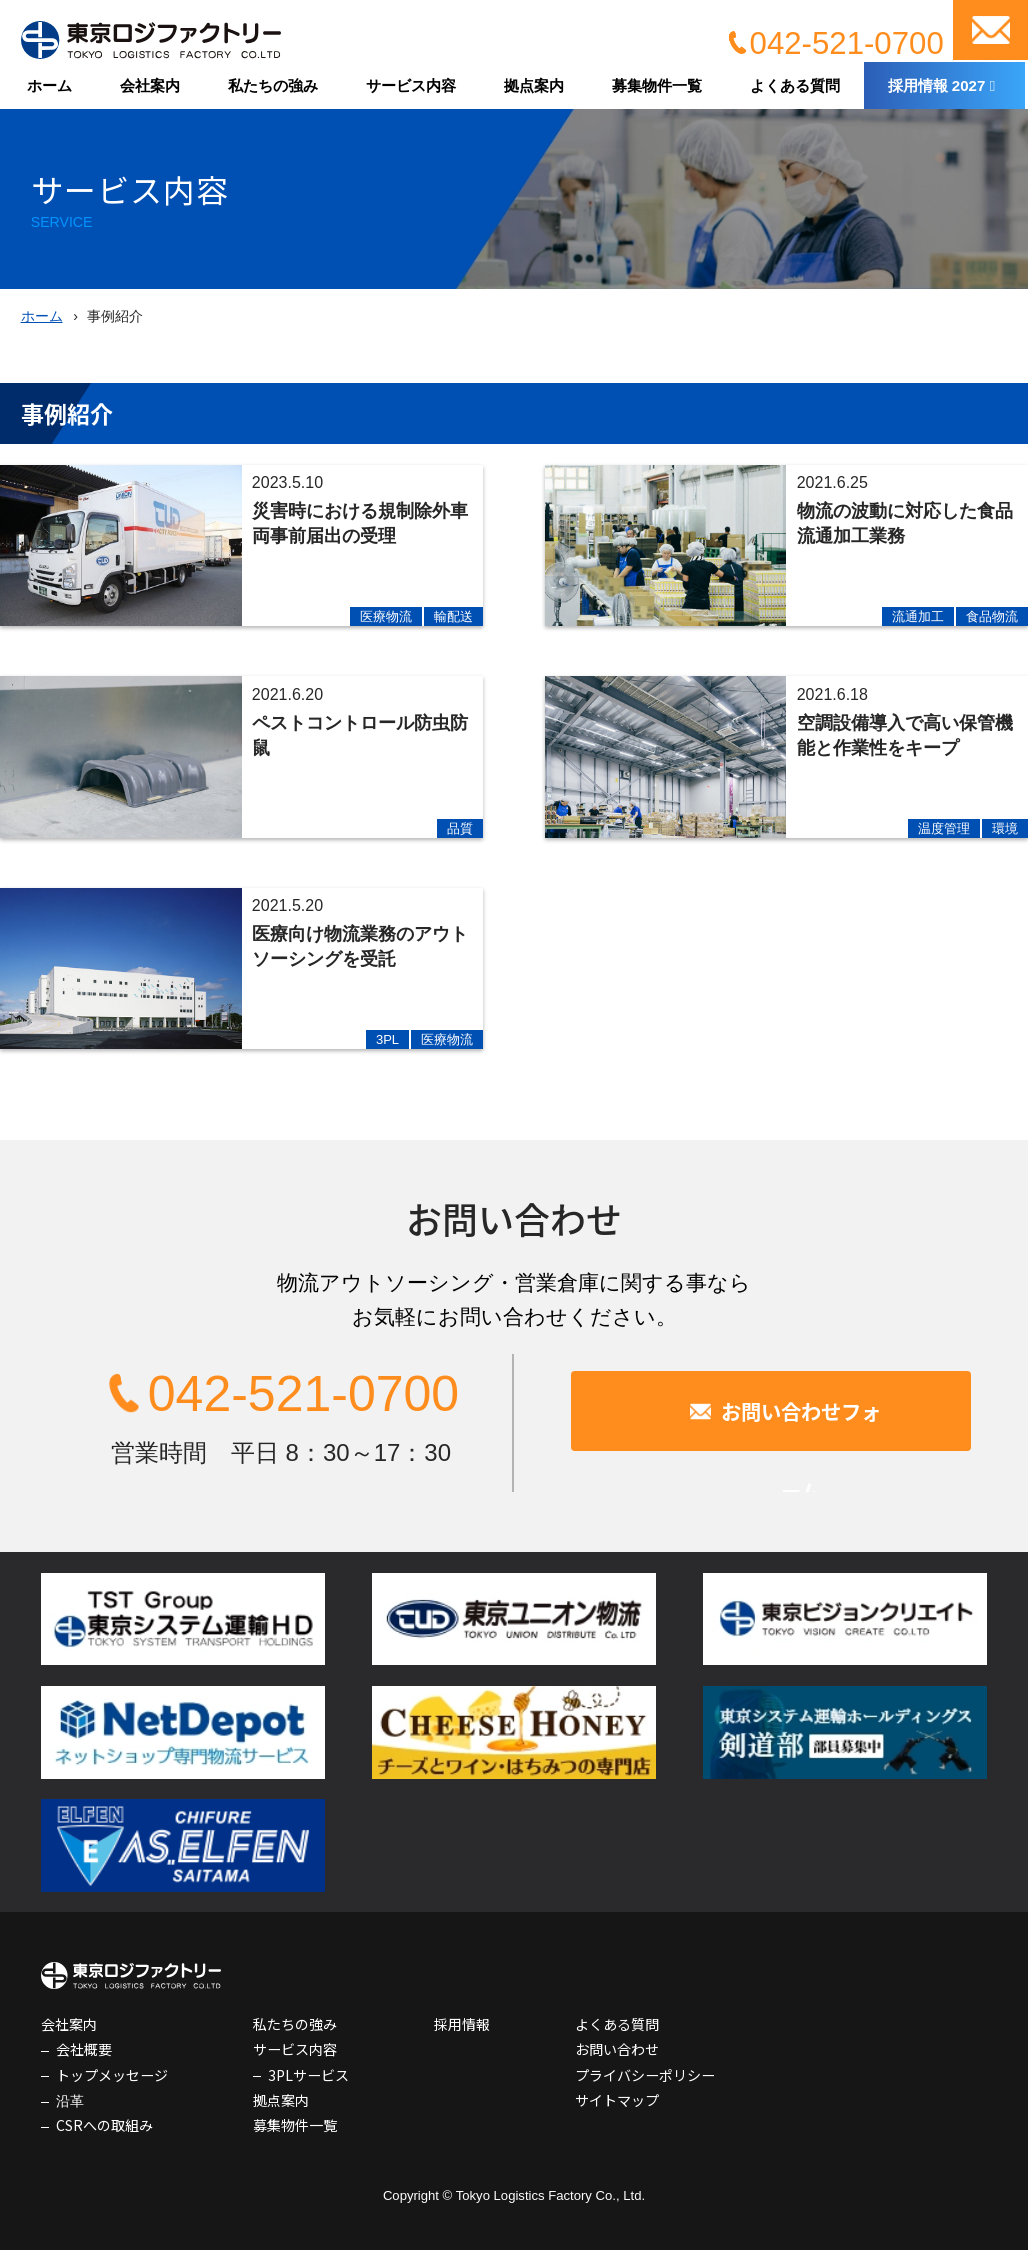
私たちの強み (273, 85)
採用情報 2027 (937, 85)
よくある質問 (795, 85)
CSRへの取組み (104, 2125)
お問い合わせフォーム (800, 1411)
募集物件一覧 (657, 85)
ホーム (49, 85)
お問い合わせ (990, 30)
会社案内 (150, 85)
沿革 (70, 2100)
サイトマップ (617, 2100)
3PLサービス (308, 2075)
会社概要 (84, 2049)
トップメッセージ (112, 2075)
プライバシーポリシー (645, 2075)
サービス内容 (411, 85)
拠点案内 (534, 85)
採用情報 (462, 2024)
